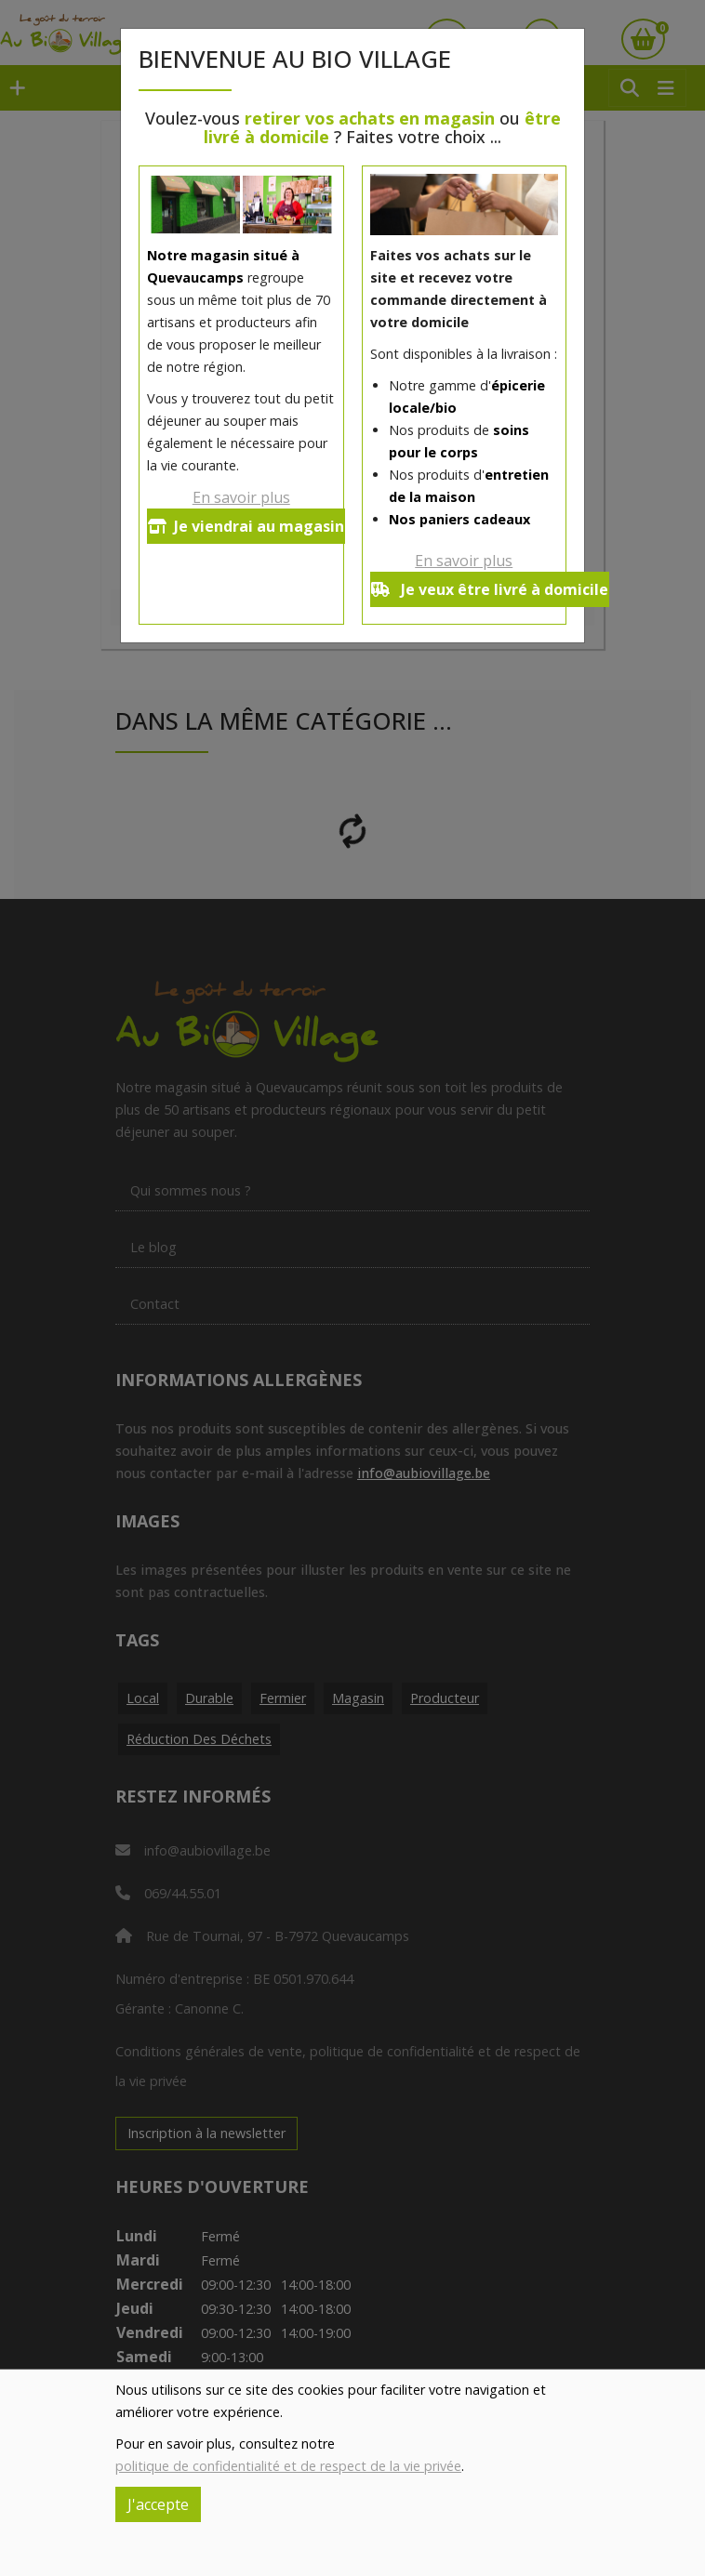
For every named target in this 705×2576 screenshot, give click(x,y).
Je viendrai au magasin (246, 526)
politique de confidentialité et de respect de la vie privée (288, 2466)
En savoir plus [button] (241, 497)
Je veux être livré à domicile (489, 589)
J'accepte (158, 2504)
